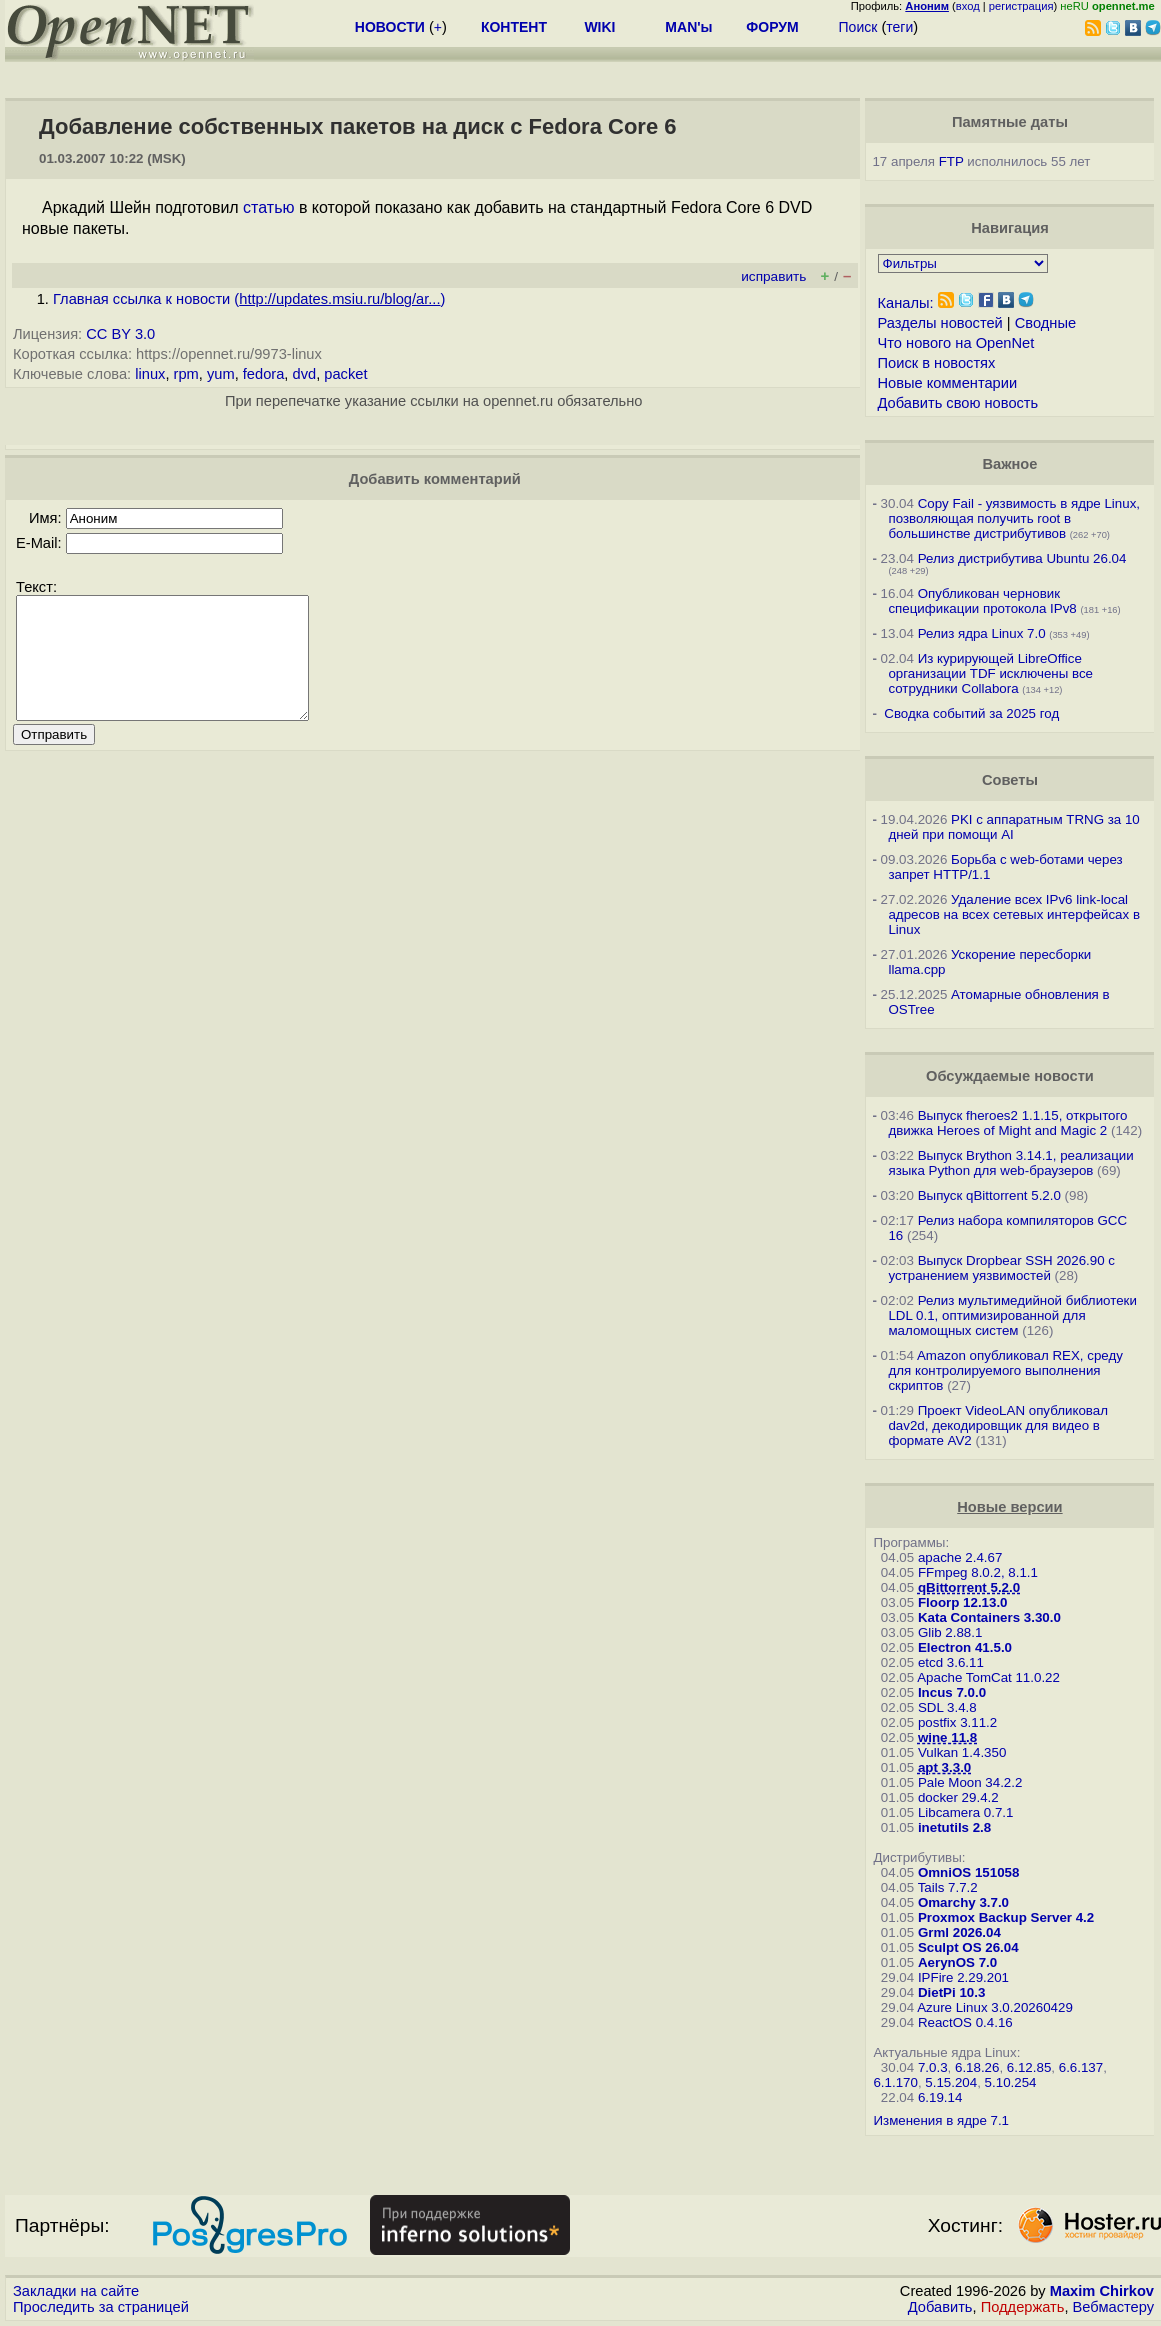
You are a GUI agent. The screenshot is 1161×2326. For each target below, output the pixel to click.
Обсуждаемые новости (1010, 1076)
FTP (951, 161)
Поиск (858, 27)
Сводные (1045, 323)
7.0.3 (933, 2067)
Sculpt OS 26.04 (968, 1947)
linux (150, 374)
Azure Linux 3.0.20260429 (995, 2007)
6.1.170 (895, 2082)
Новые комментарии (948, 383)
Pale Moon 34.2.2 (970, 1782)
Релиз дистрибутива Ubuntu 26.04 (1022, 558)
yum (221, 374)
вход (968, 6)
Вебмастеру (1113, 2307)
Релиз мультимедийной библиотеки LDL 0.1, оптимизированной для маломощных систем (1012, 1315)
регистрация (1021, 6)
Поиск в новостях (937, 363)
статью (268, 207)
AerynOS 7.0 (957, 1962)
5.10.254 (1011, 2082)
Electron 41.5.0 (965, 1647)
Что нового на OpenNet (956, 343)
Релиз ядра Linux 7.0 (982, 633)
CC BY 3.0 (120, 334)
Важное (1009, 464)
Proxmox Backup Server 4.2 (1006, 1917)
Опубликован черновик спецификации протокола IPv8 (982, 601)
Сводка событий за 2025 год (971, 713)
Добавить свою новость (958, 403)
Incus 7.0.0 (952, 1692)
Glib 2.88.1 (950, 1632)
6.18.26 (977, 2067)
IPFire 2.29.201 (963, 1977)
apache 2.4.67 (960, 1557)
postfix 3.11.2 (957, 1722)
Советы (1010, 780)
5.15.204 (951, 2082)
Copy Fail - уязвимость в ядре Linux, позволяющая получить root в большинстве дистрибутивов (1014, 518)
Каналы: (906, 303)
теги (899, 27)
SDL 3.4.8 (947, 1707)
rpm (186, 374)
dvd (305, 374)
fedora (264, 374)
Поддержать (1023, 2307)
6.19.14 (940, 2097)
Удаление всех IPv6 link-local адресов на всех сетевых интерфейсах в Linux (1014, 914)
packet (345, 374)
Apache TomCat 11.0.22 (988, 1677)
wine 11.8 (947, 1737)
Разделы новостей (940, 323)
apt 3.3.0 (944, 1767)
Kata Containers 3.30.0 (989, 1617)
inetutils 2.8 (954, 1827)
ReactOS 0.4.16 (965, 2022)
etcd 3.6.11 (951, 1662)
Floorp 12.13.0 (963, 1602)
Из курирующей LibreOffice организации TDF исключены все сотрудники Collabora (990, 673)
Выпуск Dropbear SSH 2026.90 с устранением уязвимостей (1001, 1268)
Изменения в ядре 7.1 (941, 2120)
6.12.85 (1029, 2067)
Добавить (940, 2307)
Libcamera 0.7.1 (966, 1812)
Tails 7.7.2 (948, 1887)
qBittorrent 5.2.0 (969, 1587)
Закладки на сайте (76, 2291)
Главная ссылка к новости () (249, 299)
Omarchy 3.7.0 (963, 1902)
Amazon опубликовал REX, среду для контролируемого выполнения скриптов (1005, 1370)
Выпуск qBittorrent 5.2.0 (989, 1195)
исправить (773, 276)
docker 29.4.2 (958, 1797)
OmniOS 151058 (969, 1872)
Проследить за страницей (101, 2307)
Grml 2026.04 (959, 1932)
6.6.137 (1081, 2067)
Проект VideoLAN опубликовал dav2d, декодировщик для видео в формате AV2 (998, 1425)
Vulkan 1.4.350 (962, 1752)
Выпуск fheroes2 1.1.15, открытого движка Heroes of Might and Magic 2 (1007, 1123)
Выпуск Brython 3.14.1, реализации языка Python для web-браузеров (1010, 1163)
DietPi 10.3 (951, 1992)
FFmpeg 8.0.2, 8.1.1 (978, 1572)
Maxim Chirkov (1102, 2291)
